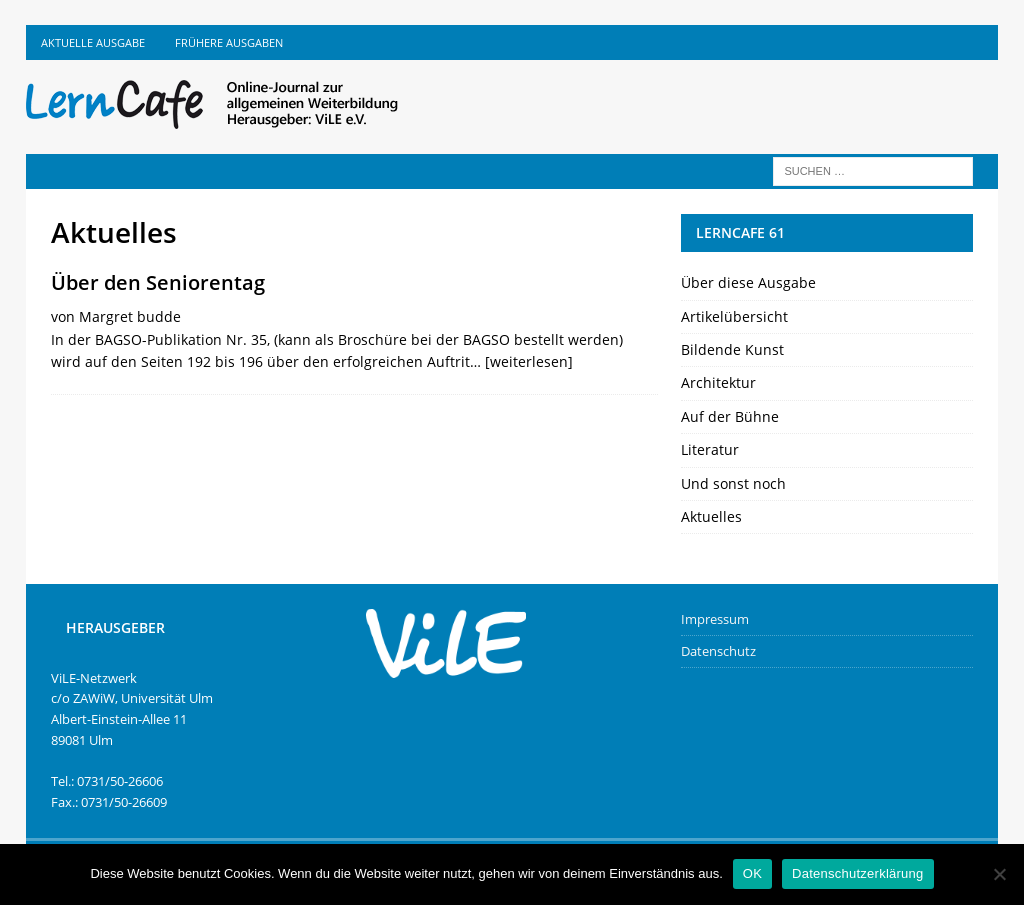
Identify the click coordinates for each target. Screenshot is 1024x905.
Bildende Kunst (732, 349)
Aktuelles (711, 516)
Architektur (718, 382)
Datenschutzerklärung (857, 873)
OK (752, 873)
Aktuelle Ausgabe (93, 42)
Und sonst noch (733, 483)
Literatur (710, 449)
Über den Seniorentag (158, 282)
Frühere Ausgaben (229, 42)
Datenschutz (718, 651)
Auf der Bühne (730, 416)
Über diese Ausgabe (748, 282)
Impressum (715, 619)
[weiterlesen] (529, 361)
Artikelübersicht (734, 316)
